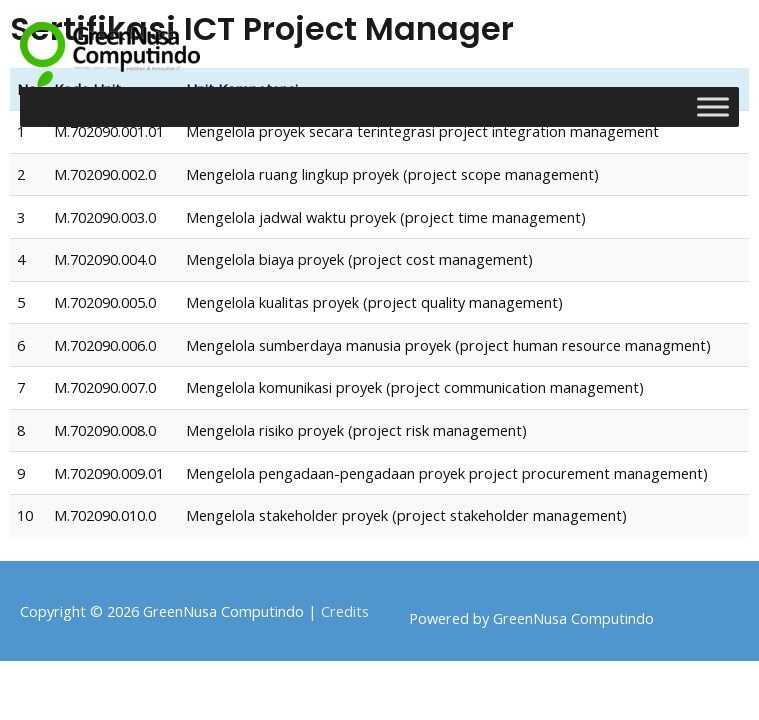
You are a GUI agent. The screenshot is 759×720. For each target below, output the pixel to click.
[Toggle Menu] (713, 106)
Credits (345, 611)
